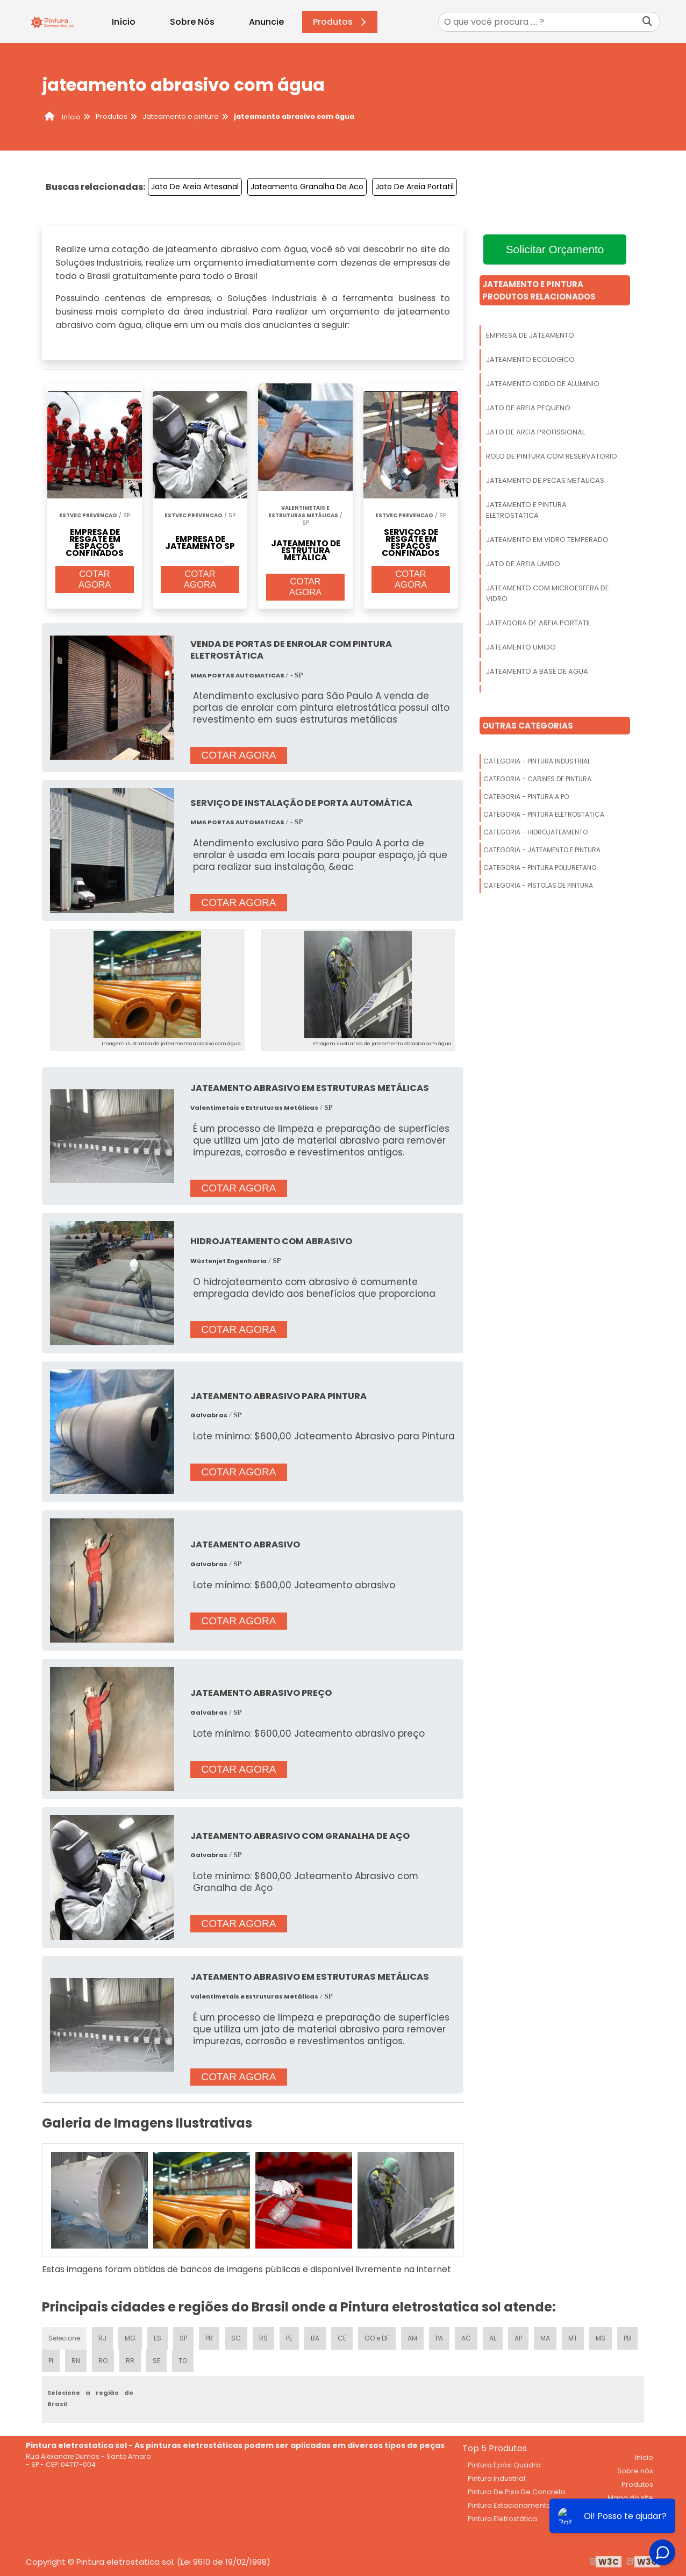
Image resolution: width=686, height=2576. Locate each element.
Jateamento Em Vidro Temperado (547, 539)
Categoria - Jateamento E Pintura (542, 849)
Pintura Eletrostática (502, 2519)
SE (156, 2360)
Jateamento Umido (521, 647)
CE (342, 2338)
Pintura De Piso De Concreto (517, 2492)
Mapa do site (630, 2498)
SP (183, 2338)
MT (572, 2338)
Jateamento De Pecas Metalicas (545, 480)
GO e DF (377, 2338)
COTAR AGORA (94, 579)
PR (209, 2338)
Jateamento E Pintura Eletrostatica (526, 509)
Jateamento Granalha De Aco (307, 186)
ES (157, 2338)
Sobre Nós (192, 22)
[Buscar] (647, 21)
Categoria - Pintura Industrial (536, 761)
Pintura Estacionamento (509, 2505)
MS (600, 2338)
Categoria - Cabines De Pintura (537, 778)
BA (315, 2338)
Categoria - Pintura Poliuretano (539, 867)
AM (412, 2338)
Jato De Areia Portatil (414, 186)
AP (518, 2338)
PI (50, 2360)
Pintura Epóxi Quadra (504, 2465)
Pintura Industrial (496, 2478)
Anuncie (266, 22)
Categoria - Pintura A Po (526, 796)
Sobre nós (635, 2471)
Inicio (644, 2457)
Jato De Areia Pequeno (528, 408)
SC (236, 2338)
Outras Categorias (527, 725)
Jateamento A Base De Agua (537, 671)
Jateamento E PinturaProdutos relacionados (539, 290)
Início (123, 22)
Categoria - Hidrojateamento (535, 832)
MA (545, 2338)
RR (130, 2360)
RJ (102, 2338)
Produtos (341, 22)
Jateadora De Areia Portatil (538, 623)
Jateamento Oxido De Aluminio (542, 384)
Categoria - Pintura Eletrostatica (543, 814)
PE (289, 2338)
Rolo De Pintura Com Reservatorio (551, 456)
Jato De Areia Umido (523, 564)
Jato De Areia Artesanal (195, 186)
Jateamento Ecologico (530, 359)
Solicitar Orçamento (555, 249)
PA (439, 2338)
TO (182, 2360)
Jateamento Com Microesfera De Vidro (547, 593)
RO (103, 2360)
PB (627, 2338)
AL (492, 2338)
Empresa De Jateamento (530, 335)
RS (263, 2338)
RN (76, 2360)
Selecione (64, 2338)
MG (130, 2338)
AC (466, 2338)
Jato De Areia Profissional (535, 432)
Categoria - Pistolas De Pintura (538, 885)
